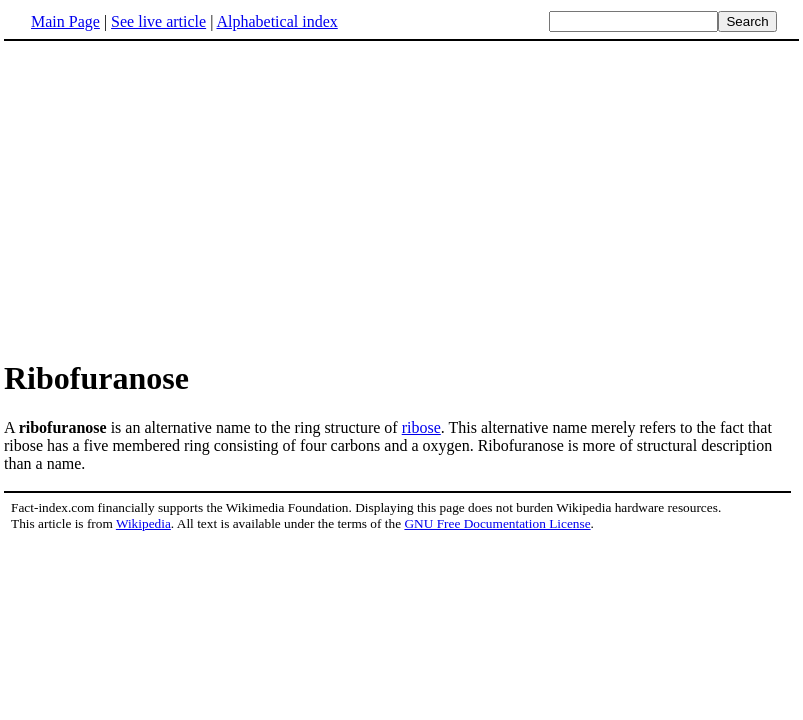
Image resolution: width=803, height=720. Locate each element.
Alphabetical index (276, 21)
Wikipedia (143, 523)
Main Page (65, 21)
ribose (421, 427)
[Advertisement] (172, 199)
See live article (158, 21)
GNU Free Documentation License (497, 523)
